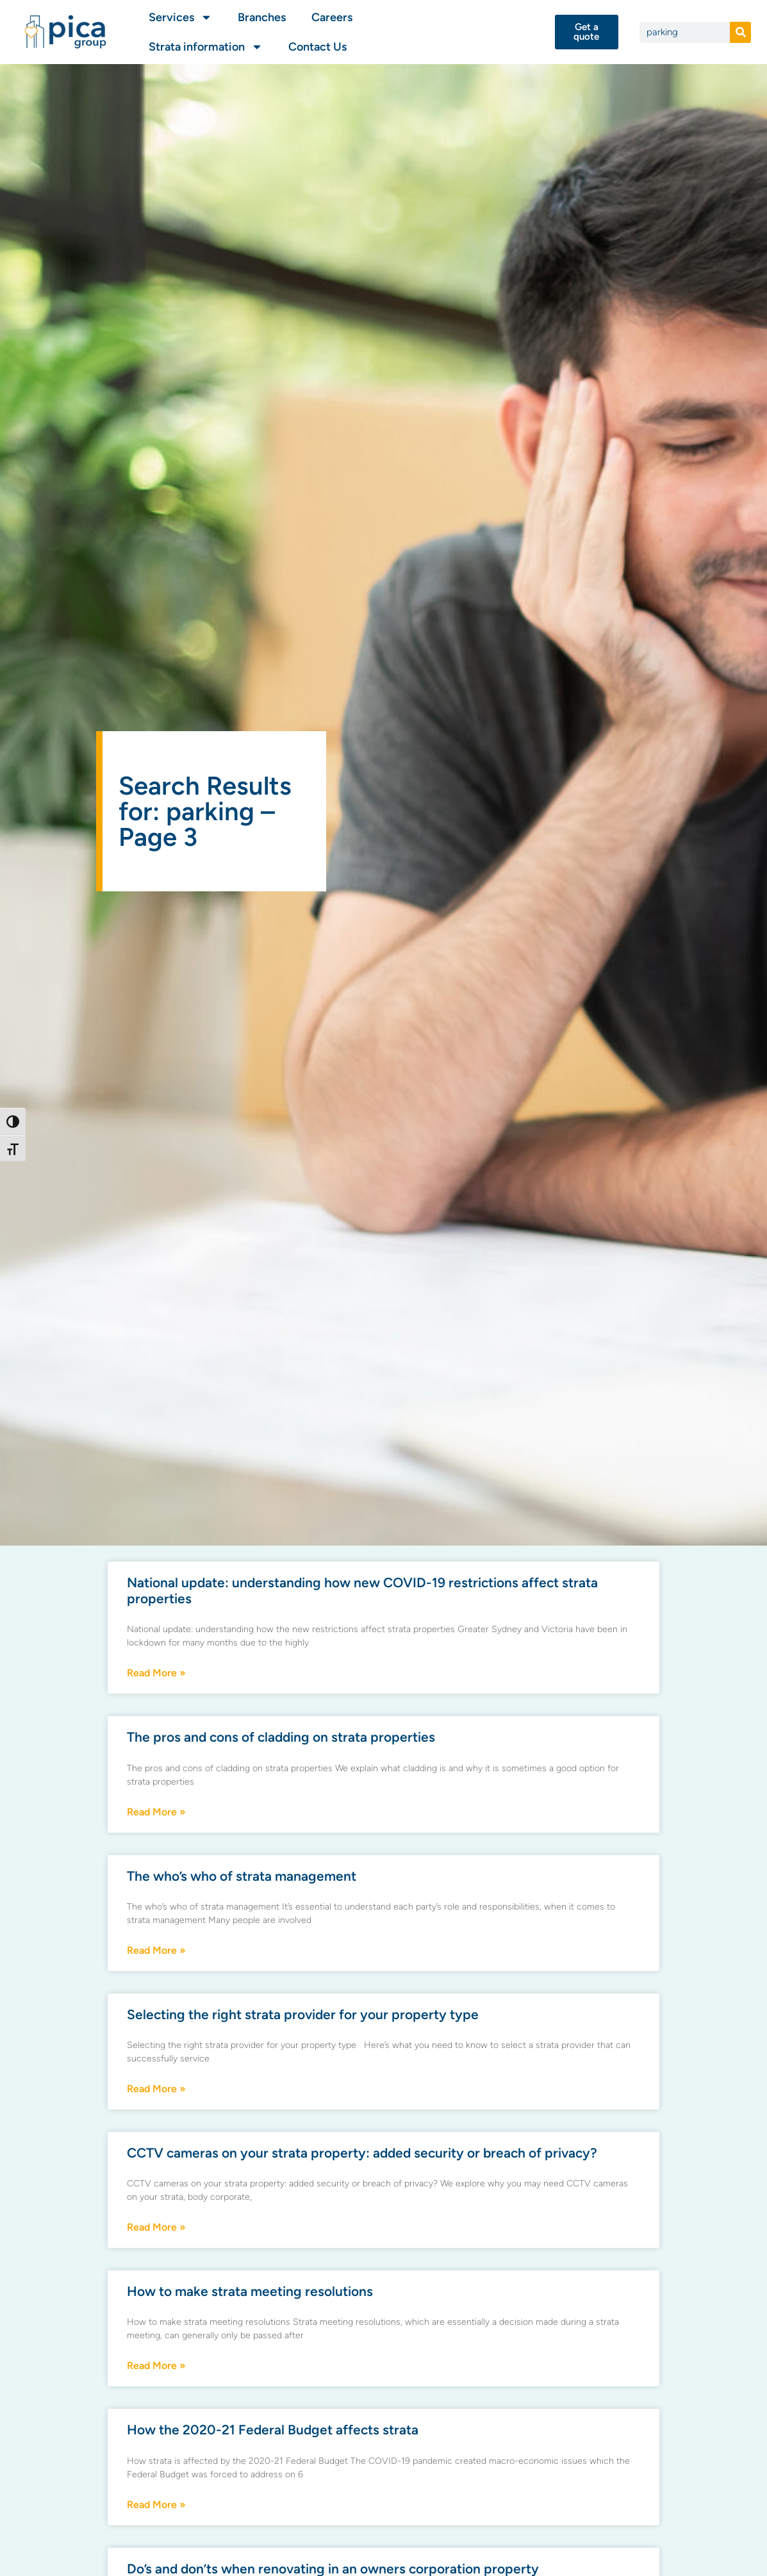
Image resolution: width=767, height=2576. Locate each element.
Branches (262, 17)
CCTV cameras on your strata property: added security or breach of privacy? (362, 2153)
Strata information (206, 47)
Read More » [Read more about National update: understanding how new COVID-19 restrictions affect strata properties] (156, 1673)
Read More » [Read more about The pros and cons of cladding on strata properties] (156, 1812)
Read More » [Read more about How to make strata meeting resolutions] (156, 2365)
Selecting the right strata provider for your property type (303, 2014)
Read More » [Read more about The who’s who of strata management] (156, 1950)
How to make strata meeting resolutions (250, 2291)
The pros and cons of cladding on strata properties (281, 1737)
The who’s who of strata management (241, 1876)
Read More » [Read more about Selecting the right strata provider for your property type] (156, 2089)
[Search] (740, 32)
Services (180, 17)
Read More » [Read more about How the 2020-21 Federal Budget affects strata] (156, 2504)
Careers (331, 17)
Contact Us (317, 47)
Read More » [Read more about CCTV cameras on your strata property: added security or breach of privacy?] (156, 2227)
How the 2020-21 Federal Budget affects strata (272, 2430)
